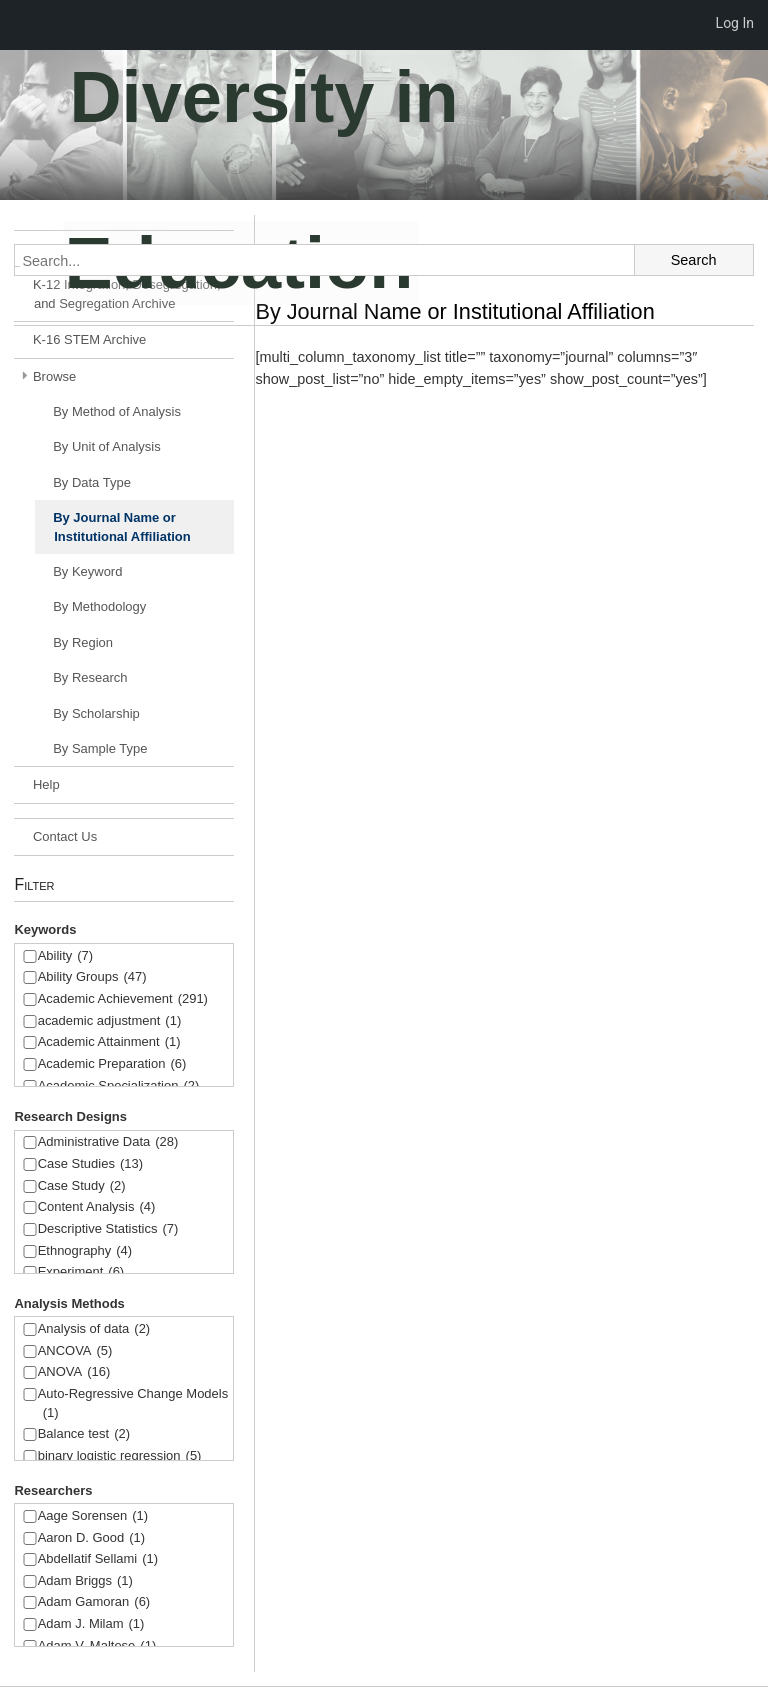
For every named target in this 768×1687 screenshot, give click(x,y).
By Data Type (92, 482)
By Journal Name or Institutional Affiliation (122, 527)
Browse (54, 376)
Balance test (84, 1434)
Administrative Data (108, 1142)
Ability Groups (92, 977)
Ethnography (85, 1251)
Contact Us (65, 836)
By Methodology (99, 606)
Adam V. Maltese (97, 1646)
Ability (66, 956)
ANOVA (74, 1372)
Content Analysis (97, 1207)
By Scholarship (96, 713)
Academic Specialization (119, 1086)
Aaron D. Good (92, 1538)
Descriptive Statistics (108, 1229)
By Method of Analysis (117, 411)
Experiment (81, 1272)
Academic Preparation (112, 1064)
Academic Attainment (109, 1042)
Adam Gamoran (94, 1602)
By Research (90, 677)
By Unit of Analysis (107, 446)
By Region (83, 642)
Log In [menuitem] (735, 23)
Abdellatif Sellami (98, 1559)
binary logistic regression (120, 1456)
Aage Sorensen (93, 1516)
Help (46, 784)
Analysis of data (94, 1329)
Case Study (82, 1186)
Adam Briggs (85, 1581)
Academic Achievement (123, 999)
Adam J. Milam (91, 1624)
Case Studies (90, 1164)
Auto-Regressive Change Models (133, 1404)
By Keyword (87, 571)
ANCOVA (75, 1351)
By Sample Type (100, 748)
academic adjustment (110, 1021)
